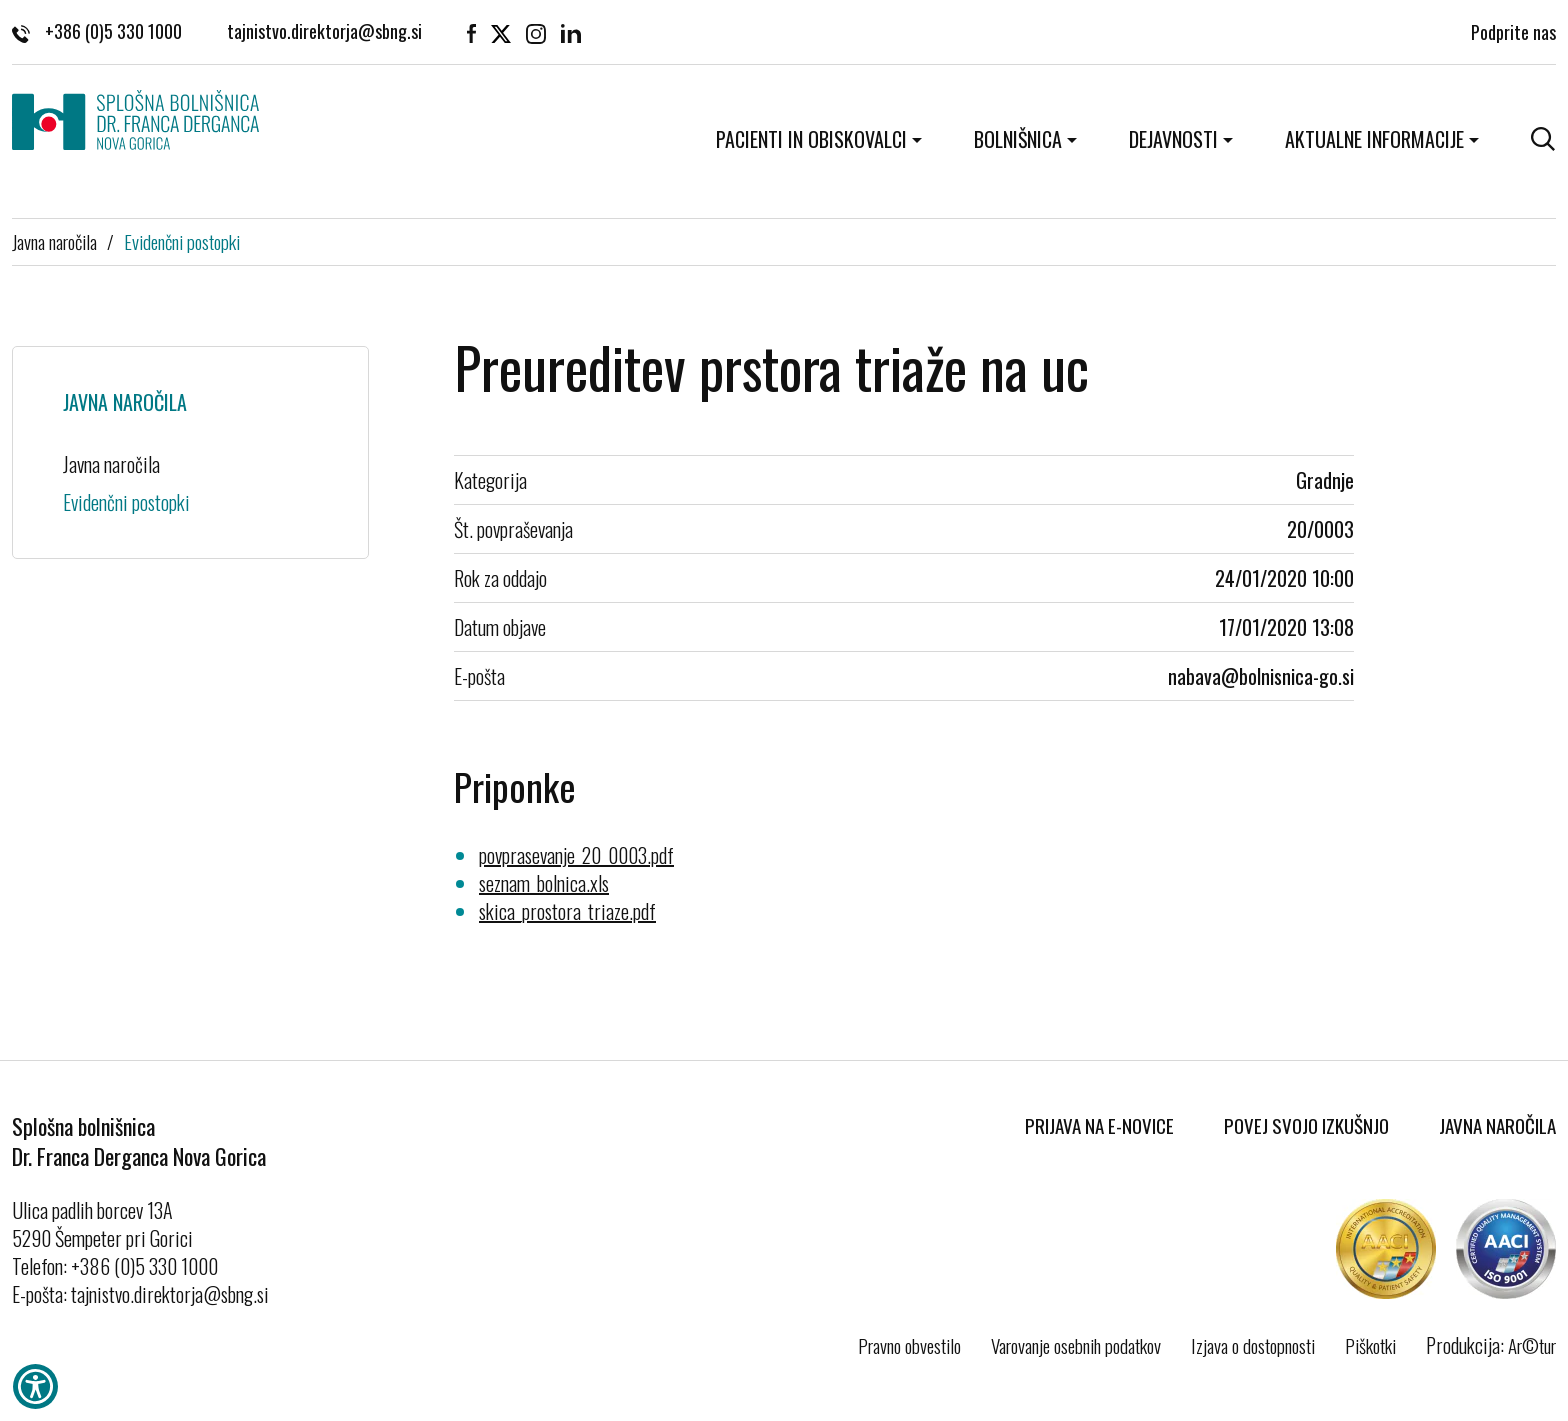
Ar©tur (1532, 1345)
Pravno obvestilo (909, 1345)
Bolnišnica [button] (1018, 139)
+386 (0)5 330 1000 (97, 30)
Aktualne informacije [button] (1374, 139)
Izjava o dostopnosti (1253, 1345)
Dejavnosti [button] (1173, 139)
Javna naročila (54, 241)
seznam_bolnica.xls (544, 883)
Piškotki (1370, 1345)
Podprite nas (1513, 30)
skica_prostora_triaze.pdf (567, 911)
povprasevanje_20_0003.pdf (576, 855)
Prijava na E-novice (1099, 1125)
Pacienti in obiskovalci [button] (811, 139)
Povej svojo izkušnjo (1306, 1125)
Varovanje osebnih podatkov (1076, 1345)
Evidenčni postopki (182, 241)
